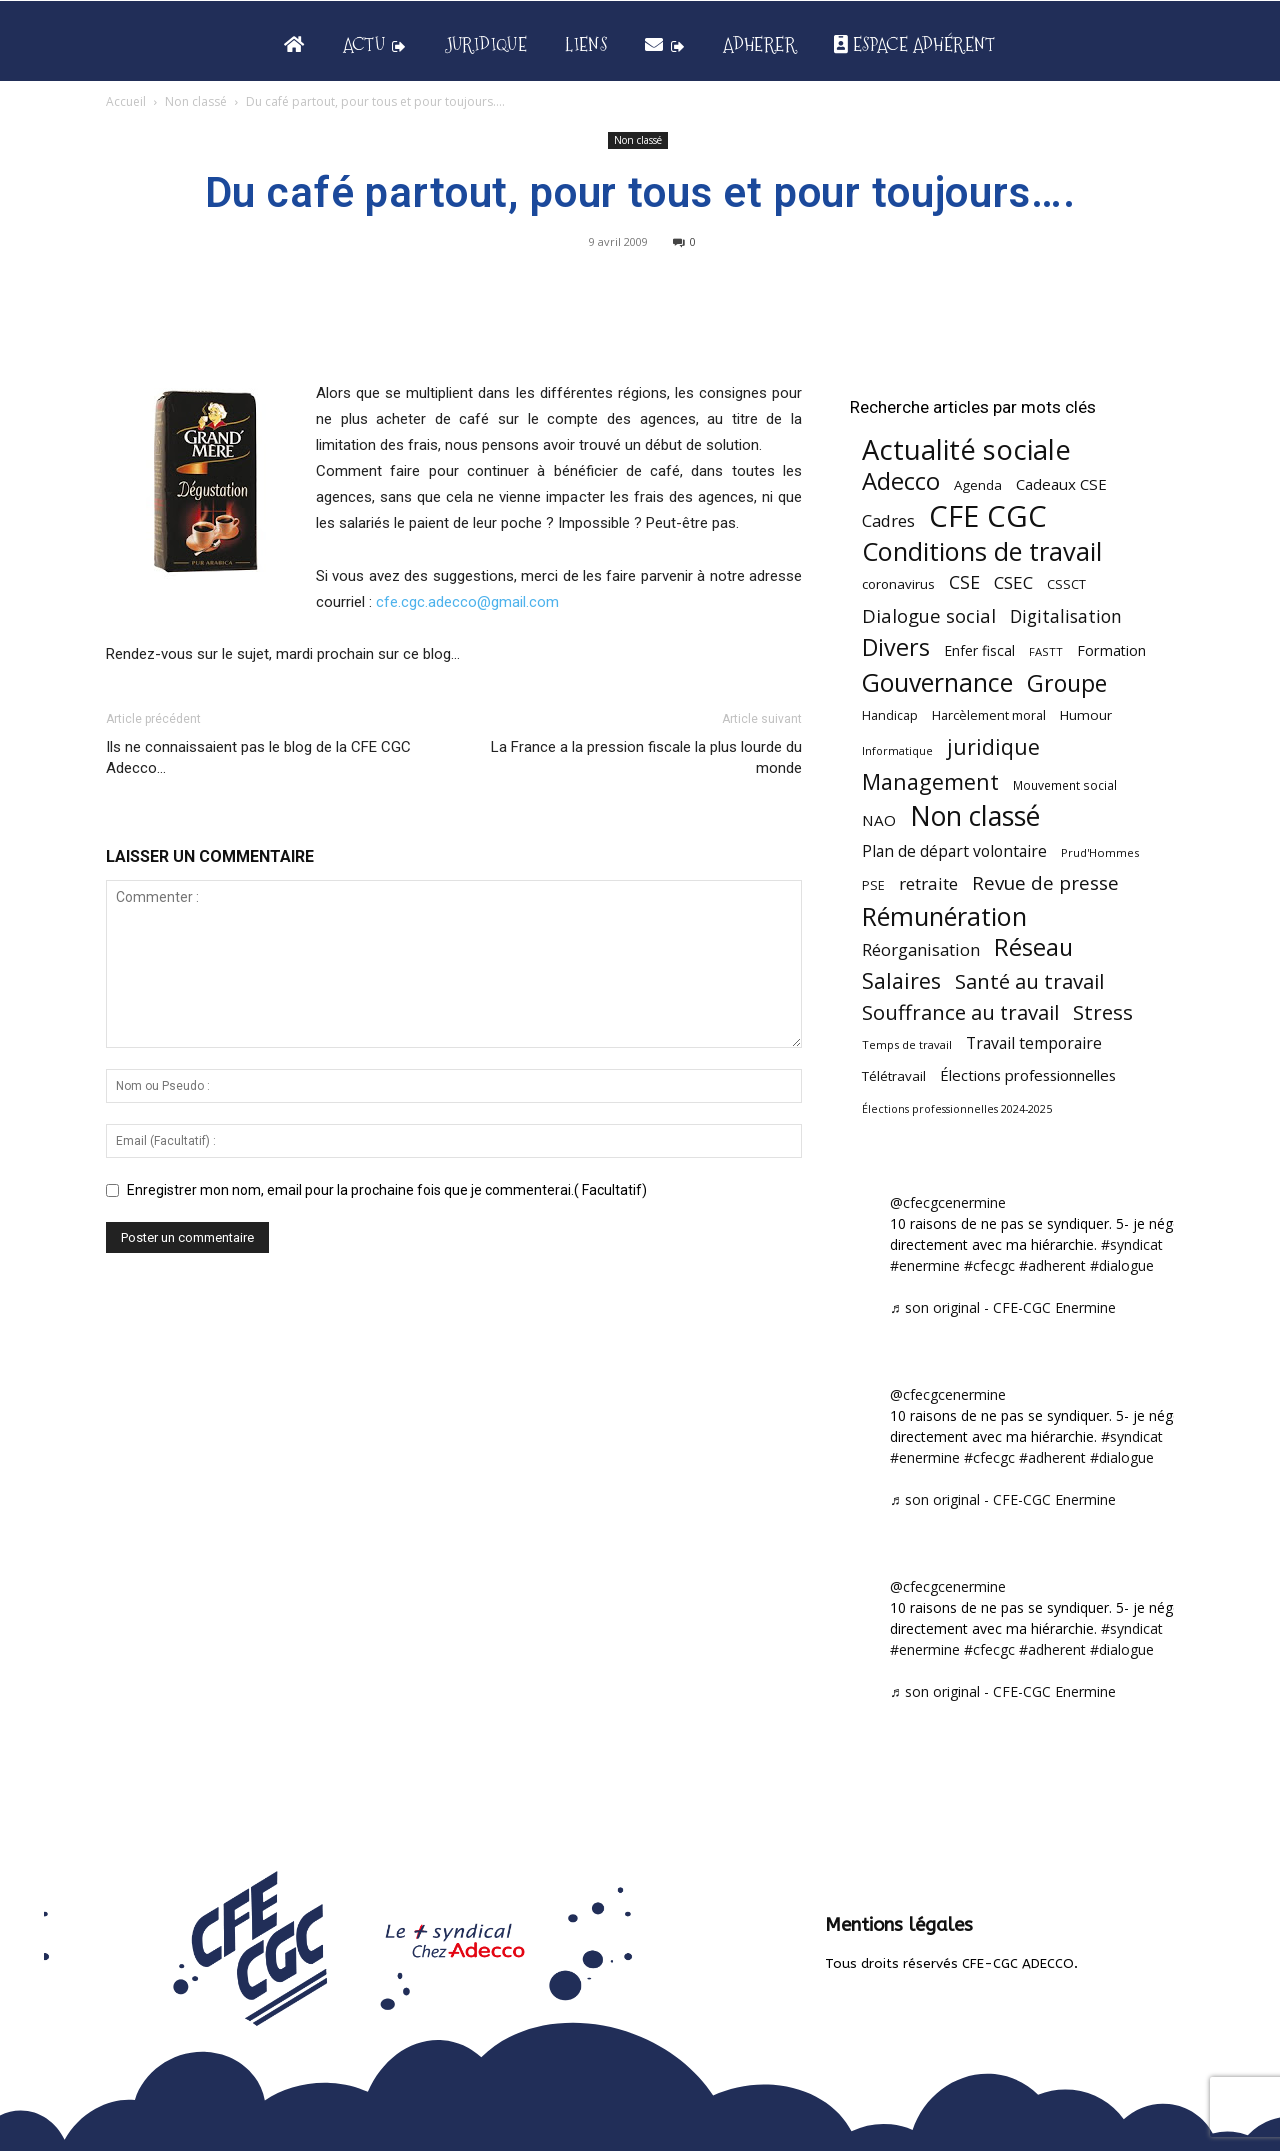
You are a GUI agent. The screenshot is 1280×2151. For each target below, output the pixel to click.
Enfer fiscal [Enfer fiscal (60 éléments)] (979, 650)
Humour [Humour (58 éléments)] (1086, 715)
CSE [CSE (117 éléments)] (964, 582)
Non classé (196, 101)
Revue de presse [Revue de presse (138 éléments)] (1045, 883)
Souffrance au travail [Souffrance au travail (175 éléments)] (960, 1012)
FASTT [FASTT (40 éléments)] (1046, 651)
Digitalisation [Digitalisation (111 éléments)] (1066, 616)
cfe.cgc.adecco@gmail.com (467, 602)
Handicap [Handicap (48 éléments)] (890, 715)
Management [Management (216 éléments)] (930, 781)
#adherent (1052, 1265)
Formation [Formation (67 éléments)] (1111, 650)
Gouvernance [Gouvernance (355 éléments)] (937, 682)
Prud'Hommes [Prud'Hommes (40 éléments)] (1100, 852)
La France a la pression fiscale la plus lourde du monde (646, 757)
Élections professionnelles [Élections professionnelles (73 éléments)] (1028, 1075)
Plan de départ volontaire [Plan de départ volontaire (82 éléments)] (954, 851)
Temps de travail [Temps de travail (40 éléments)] (907, 1044)
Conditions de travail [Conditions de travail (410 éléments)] (982, 551)
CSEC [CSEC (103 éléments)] (1013, 582)
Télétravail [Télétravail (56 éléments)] (894, 1076)
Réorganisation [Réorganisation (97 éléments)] (921, 949)
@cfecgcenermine (948, 1202)
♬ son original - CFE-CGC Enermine (1003, 1307)
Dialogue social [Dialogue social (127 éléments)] (929, 615)
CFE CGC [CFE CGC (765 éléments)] (988, 516)
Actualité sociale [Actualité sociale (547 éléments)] (966, 449)
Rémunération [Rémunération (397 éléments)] (944, 916)
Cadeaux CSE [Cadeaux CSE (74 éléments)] (1061, 484)
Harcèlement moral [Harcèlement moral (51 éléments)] (989, 715)
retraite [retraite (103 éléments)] (928, 883)
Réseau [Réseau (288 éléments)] (1033, 947)
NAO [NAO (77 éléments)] (879, 820)
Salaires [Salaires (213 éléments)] (901, 980)
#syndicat (1132, 1244)
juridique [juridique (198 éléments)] (993, 746)
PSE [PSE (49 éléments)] (873, 885)
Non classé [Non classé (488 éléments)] (975, 816)
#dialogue (1122, 1265)
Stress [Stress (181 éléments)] (1103, 1012)
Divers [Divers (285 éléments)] (896, 647)
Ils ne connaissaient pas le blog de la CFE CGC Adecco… (258, 757)
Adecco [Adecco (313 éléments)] (901, 480)
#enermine (925, 1265)
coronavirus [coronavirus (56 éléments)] (898, 584)
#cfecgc (989, 1265)
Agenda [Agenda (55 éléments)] (978, 485)
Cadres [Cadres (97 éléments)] (888, 520)
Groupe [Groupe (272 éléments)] (1067, 683)
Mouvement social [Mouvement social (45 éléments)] (1065, 785)
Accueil (126, 101)
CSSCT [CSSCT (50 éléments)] (1066, 584)
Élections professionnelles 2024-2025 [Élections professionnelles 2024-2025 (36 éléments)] (957, 1109)
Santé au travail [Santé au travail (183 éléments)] (1029, 981)
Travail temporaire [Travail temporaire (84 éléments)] (1034, 1043)
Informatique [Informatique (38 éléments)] (897, 750)
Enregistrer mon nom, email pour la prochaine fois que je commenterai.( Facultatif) (387, 1190)
